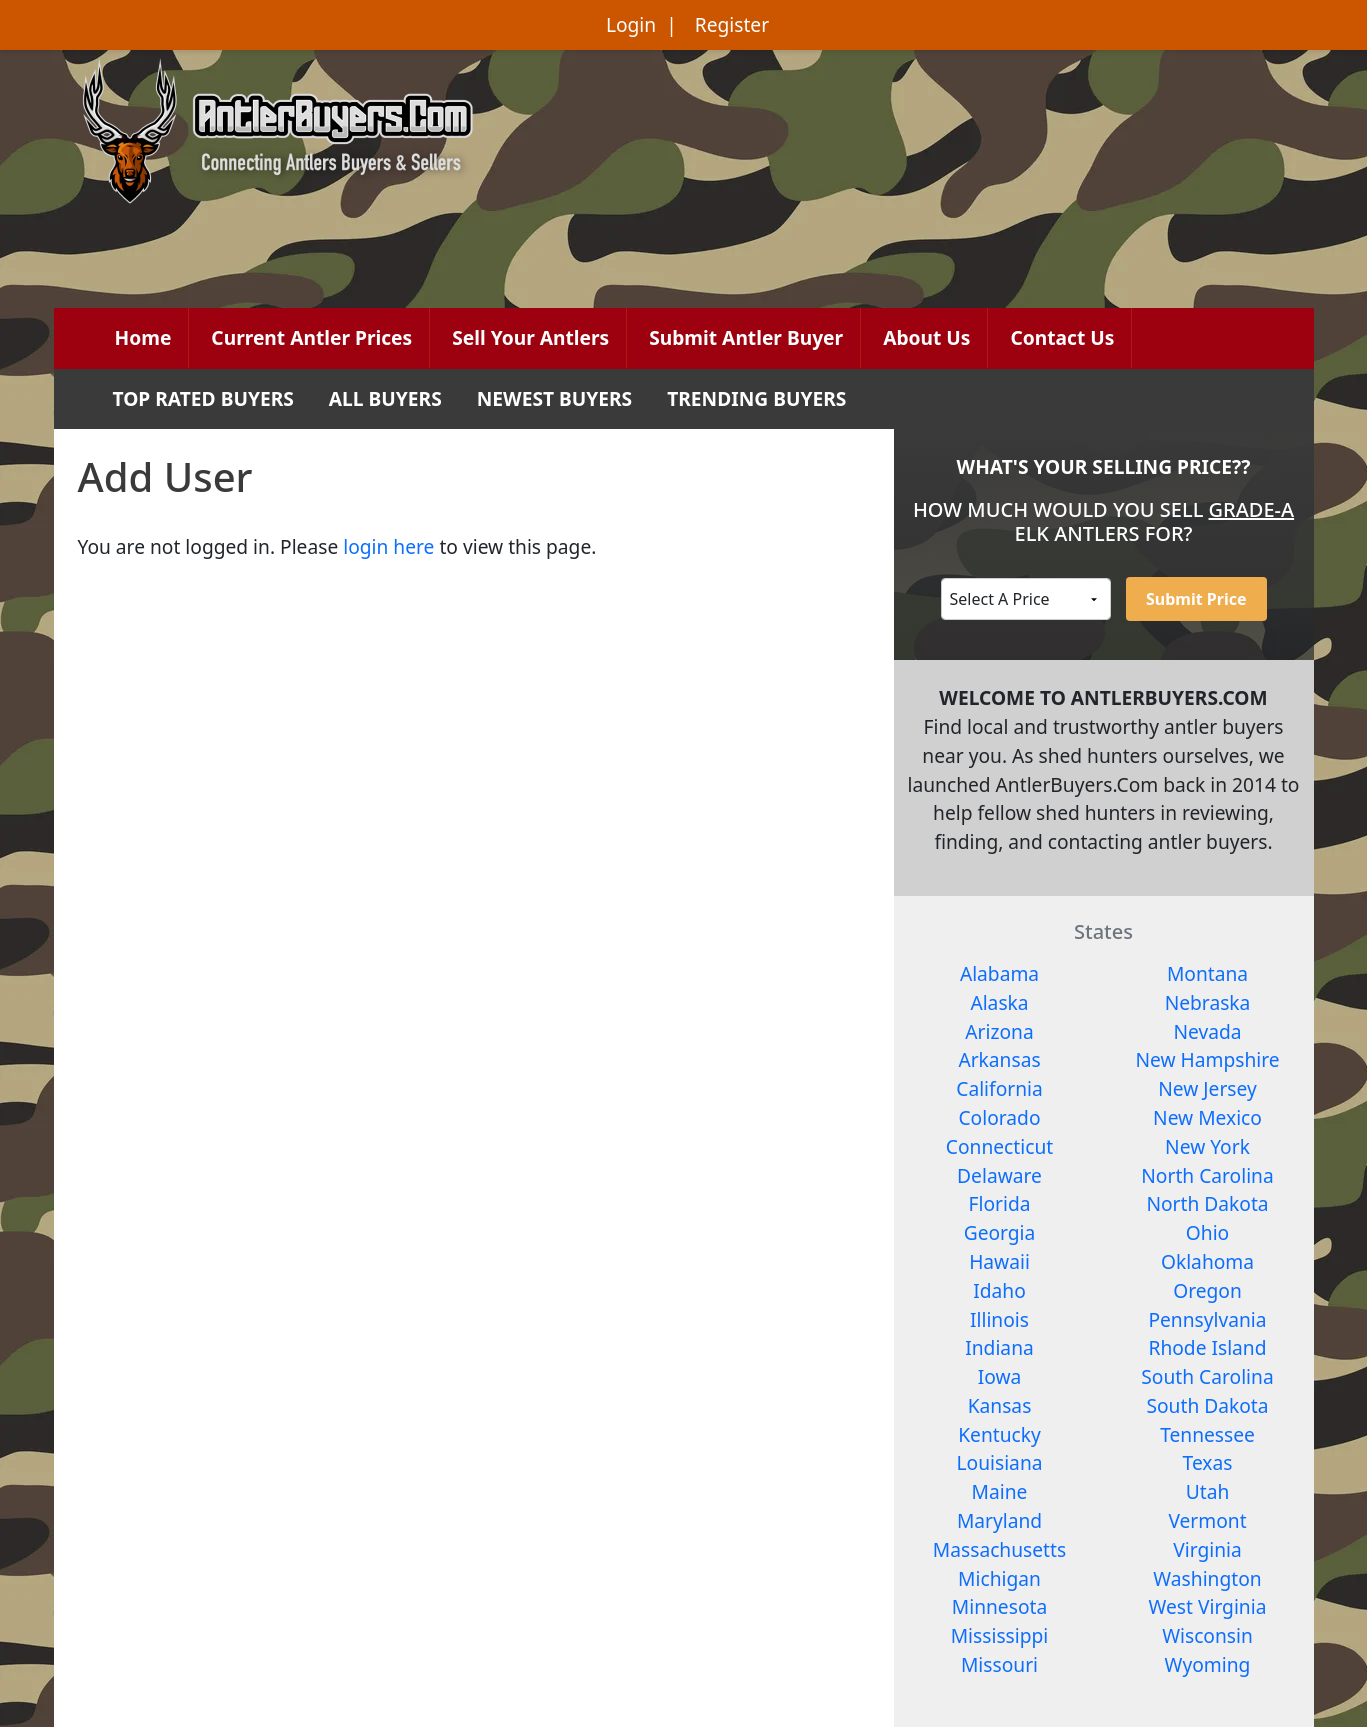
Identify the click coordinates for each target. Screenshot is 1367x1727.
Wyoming (1208, 1664)
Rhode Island (1207, 1347)
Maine (1000, 1491)
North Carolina (1207, 1175)
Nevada (1207, 1031)
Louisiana (1000, 1462)
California (999, 1088)
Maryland (999, 1520)
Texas (1208, 1462)
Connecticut (999, 1146)
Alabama (999, 973)
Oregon (1207, 1290)
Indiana (999, 1347)
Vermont (1207, 1520)
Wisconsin (1207, 1635)
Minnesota (999, 1606)
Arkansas (999, 1059)
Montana (1207, 973)
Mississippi (1000, 1635)
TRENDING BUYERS (756, 398)
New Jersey (1207, 1088)
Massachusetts (999, 1549)
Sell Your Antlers (530, 337)
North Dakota (1207, 1203)
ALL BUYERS (385, 398)
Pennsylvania (1207, 1319)
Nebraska (1208, 1002)
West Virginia (1208, 1606)
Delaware (999, 1175)
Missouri (999, 1664)
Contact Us (1062, 337)
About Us (926, 337)
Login (631, 24)
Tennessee (1207, 1434)
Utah (1208, 1491)
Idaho (999, 1290)
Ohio (1207, 1232)
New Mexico (1207, 1117)
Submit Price (1196, 599)
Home (143, 337)
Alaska (999, 1002)
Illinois (999, 1319)
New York (1207, 1146)
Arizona (999, 1031)
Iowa (1000, 1376)
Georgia (1000, 1232)
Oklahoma (1207, 1261)
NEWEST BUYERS (554, 398)
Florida (1000, 1203)
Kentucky (999, 1434)
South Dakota (1207, 1405)
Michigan (999, 1578)
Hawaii (999, 1261)
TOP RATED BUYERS (203, 398)
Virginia (1207, 1549)
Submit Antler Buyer (746, 337)
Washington (1207, 1578)
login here (388, 546)
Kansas (1000, 1405)
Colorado (999, 1117)
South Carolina (1207, 1376)
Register (732, 24)
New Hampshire (1207, 1059)
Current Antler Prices (311, 337)
